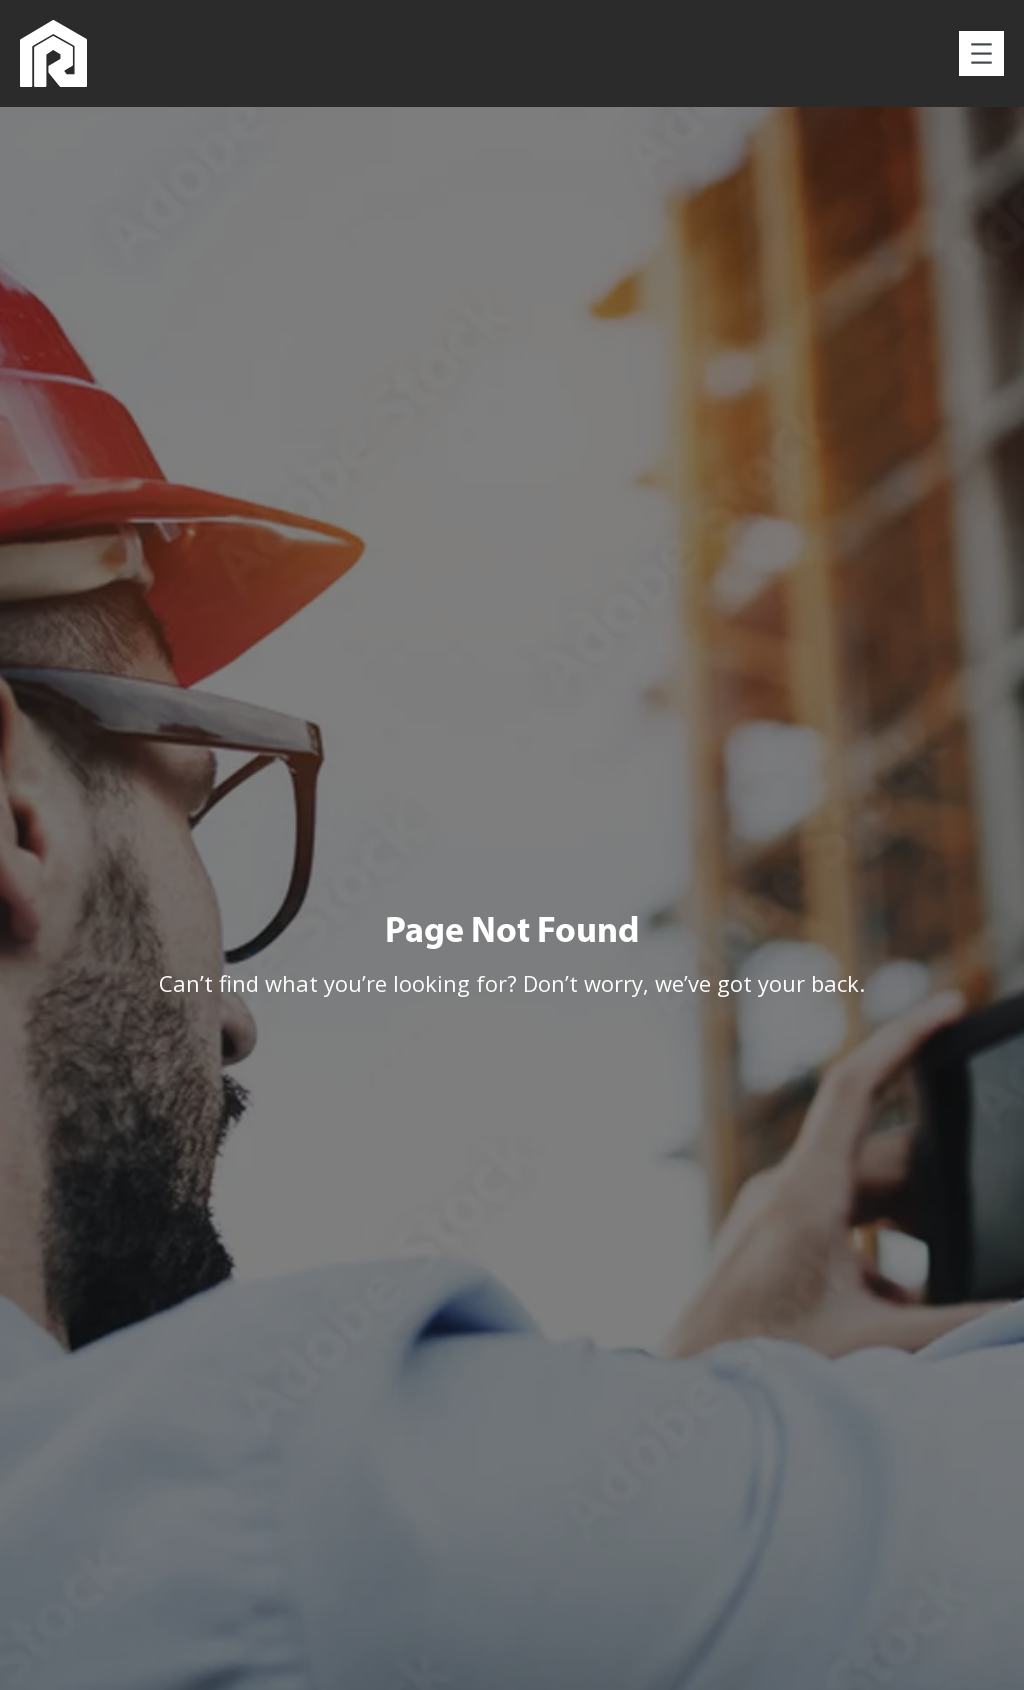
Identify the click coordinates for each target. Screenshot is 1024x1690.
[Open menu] (981, 53)
